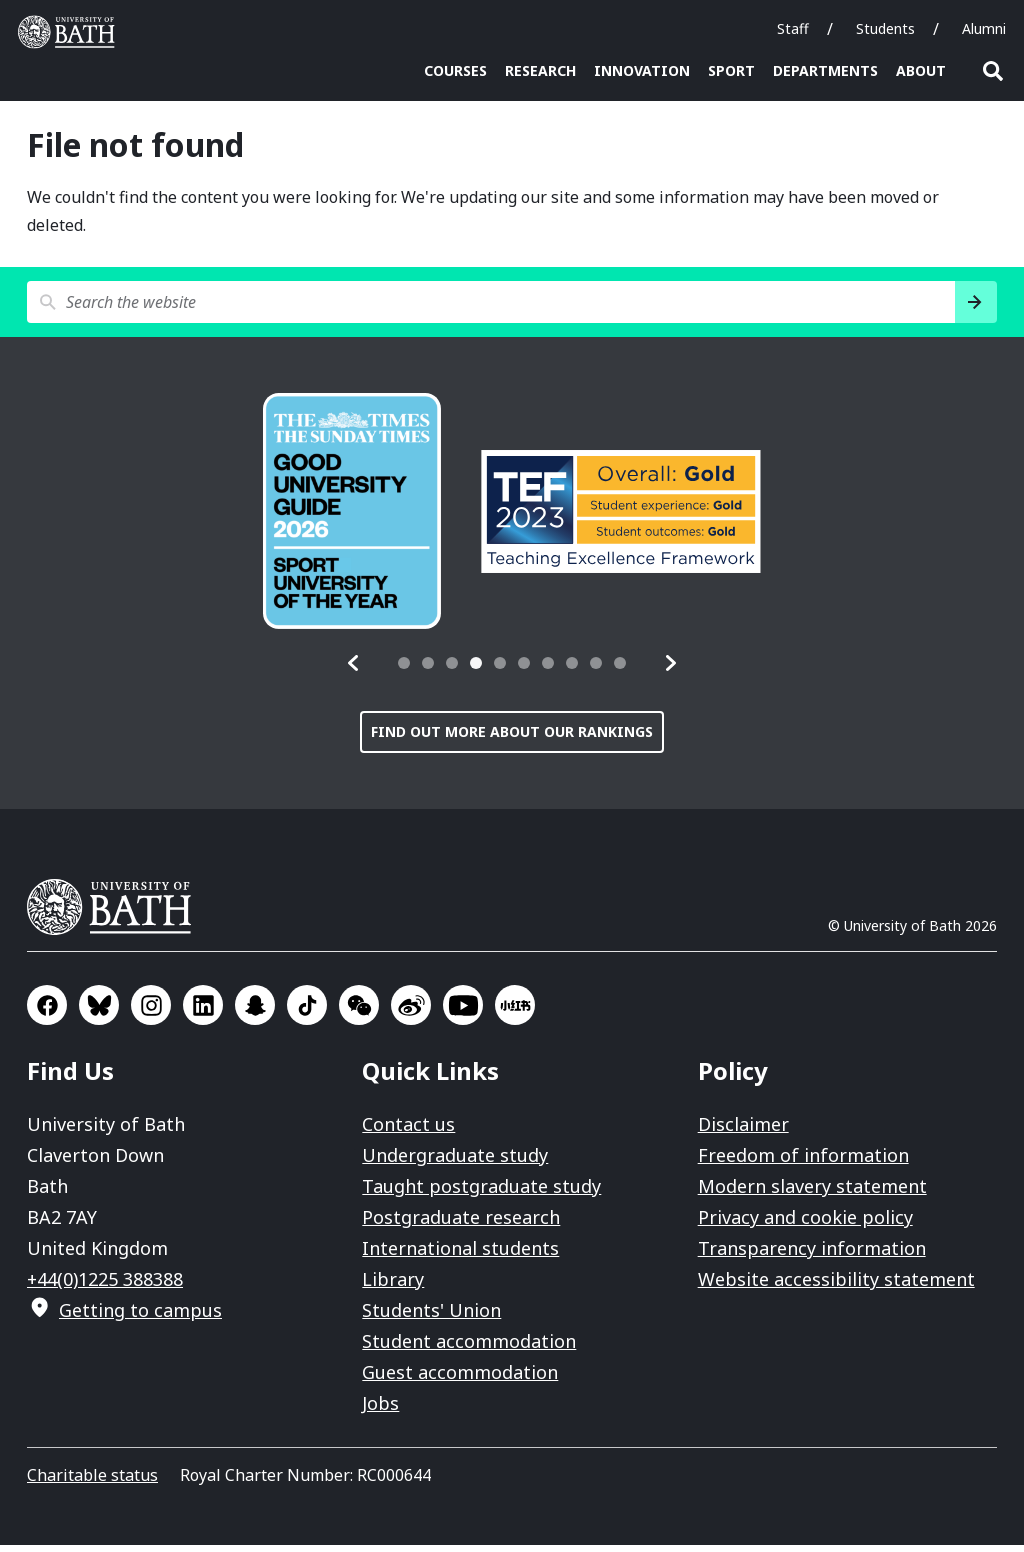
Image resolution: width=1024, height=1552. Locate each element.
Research (540, 70)
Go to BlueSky (99, 1012)
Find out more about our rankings (512, 738)
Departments (825, 70)
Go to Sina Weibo (411, 1012)
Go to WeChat (359, 1012)
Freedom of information (803, 1162)
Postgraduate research (461, 1224)
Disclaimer (743, 1131)
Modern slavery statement (812, 1193)
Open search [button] (993, 71)
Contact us (408, 1131)
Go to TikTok (307, 1012)
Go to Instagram (151, 1012)
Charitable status (92, 1482)
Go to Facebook (47, 1012)
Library (393, 1286)
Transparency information (812, 1255)
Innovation (642, 70)
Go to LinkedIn (203, 1012)
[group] (352, 518)
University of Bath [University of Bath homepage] (71, 32)
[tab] (404, 670)
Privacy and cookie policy (805, 1224)
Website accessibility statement (836, 1286)
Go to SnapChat (255, 1012)
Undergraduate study (455, 1162)
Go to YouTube (463, 1012)
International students (460, 1255)
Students (885, 28)
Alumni (984, 28)
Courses (455, 70)
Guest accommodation (460, 1379)
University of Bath (117, 914)
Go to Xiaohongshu (515, 1012)
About (921, 70)
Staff (793, 28)
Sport (731, 70)
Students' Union (431, 1317)
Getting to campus (140, 1317)
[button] (354, 670)
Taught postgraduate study (481, 1193)
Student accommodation (469, 1348)
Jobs (380, 1410)
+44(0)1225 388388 (105, 1286)
